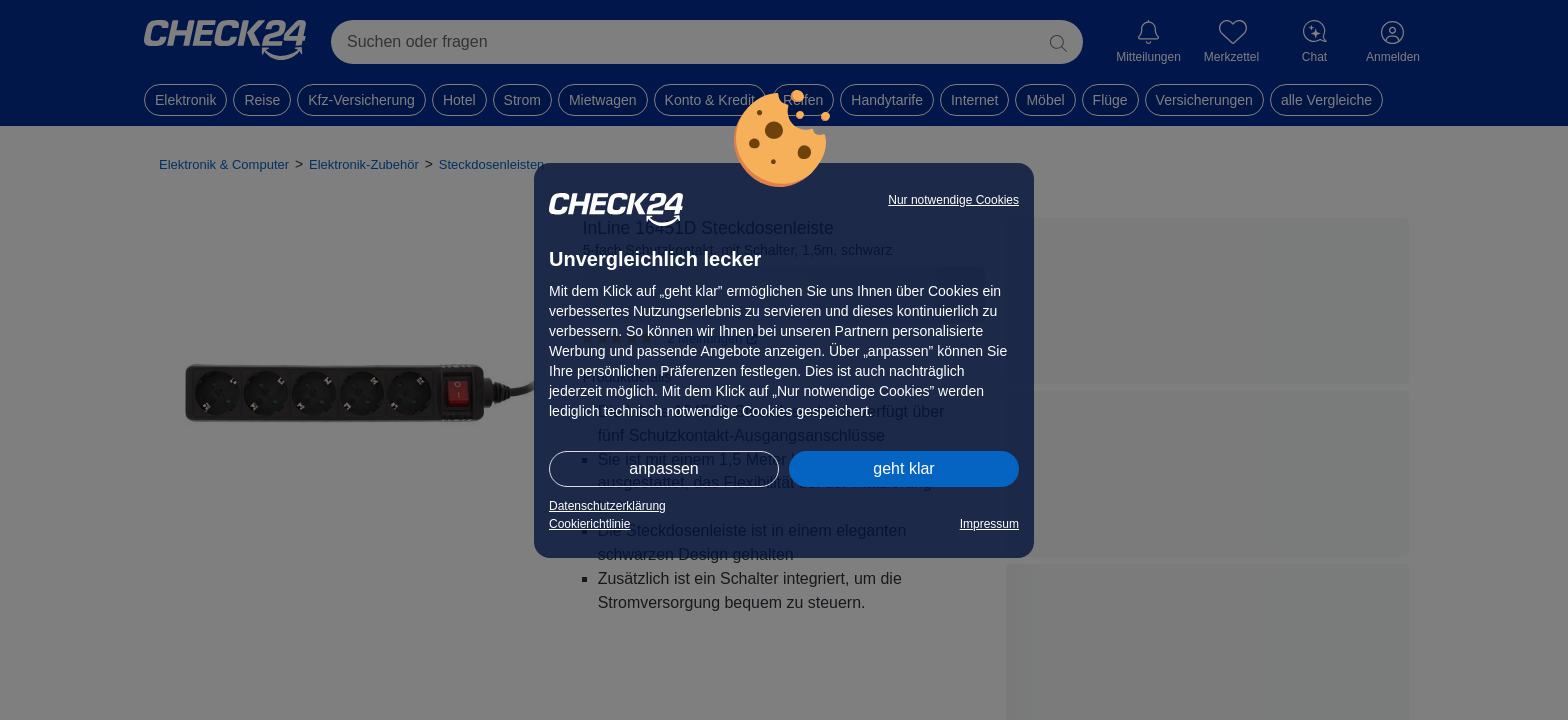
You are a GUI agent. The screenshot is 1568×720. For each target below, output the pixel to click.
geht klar (903, 468)
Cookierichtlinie (589, 524)
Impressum (989, 524)
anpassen (663, 468)
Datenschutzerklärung (607, 506)
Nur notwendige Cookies (953, 200)
